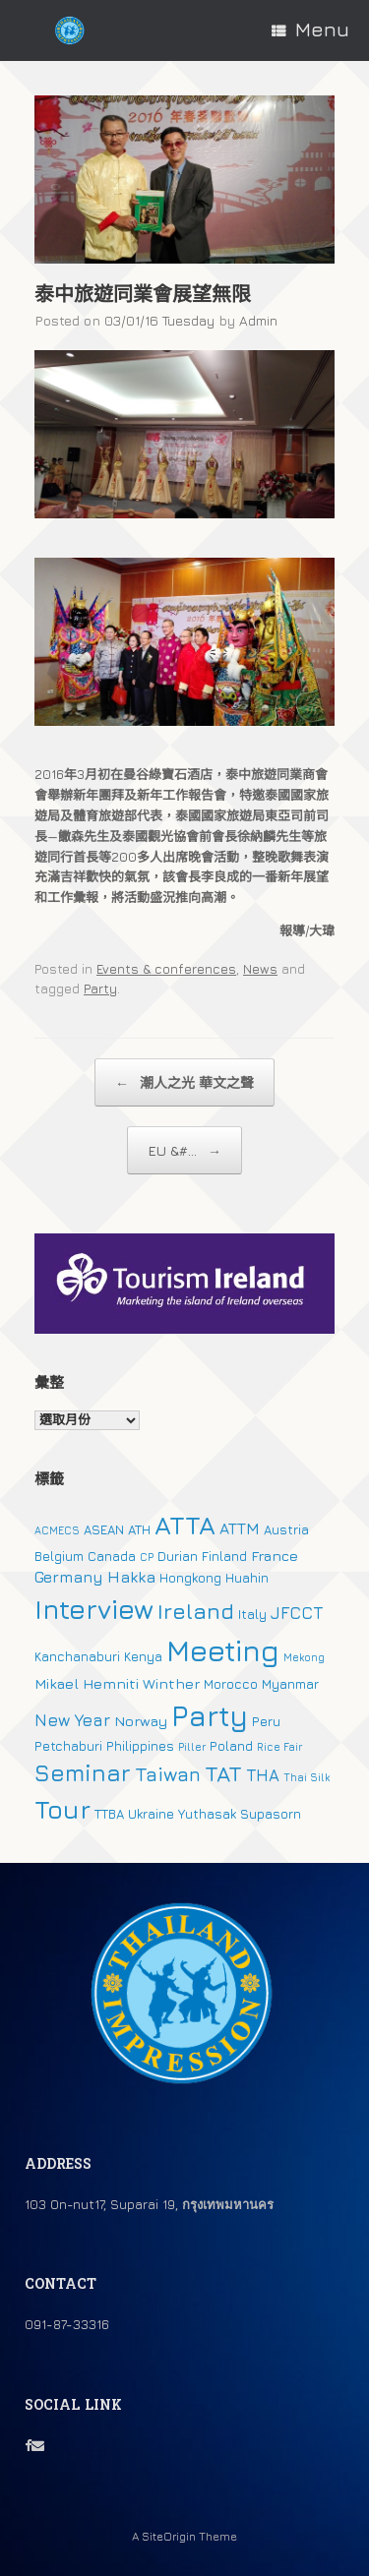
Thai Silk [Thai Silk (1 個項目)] (306, 1777)
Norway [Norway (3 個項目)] (140, 1720)
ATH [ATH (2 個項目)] (139, 1529)
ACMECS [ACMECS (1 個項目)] (57, 1530)
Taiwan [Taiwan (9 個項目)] (168, 1774)
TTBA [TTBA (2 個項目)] (109, 1814)
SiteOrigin (169, 2537)
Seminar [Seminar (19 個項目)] (82, 1772)
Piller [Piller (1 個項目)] (192, 1747)
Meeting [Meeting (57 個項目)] (222, 1650)
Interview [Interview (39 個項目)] (94, 1609)
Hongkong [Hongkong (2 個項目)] (190, 1578)
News (260, 969)
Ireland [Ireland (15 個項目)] (195, 1611)
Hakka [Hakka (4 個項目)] (131, 1577)
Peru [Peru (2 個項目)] (266, 1721)
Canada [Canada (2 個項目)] (112, 1556)
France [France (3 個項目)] (274, 1555)
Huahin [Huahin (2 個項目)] (247, 1578)
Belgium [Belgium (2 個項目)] (59, 1556)
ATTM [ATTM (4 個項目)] (239, 1528)
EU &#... (184, 1150)
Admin (258, 320)
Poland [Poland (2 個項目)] (231, 1746)
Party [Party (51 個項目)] (209, 1715)
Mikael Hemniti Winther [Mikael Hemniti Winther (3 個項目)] (117, 1683)
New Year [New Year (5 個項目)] (72, 1720)
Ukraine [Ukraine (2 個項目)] (151, 1814)
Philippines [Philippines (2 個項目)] (140, 1746)
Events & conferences (166, 969)
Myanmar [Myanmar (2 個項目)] (290, 1684)
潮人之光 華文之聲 (184, 1082)
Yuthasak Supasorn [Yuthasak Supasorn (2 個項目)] (239, 1814)
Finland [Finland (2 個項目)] (224, 1556)
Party (100, 988)
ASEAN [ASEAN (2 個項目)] (104, 1529)
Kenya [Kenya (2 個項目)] (143, 1656)
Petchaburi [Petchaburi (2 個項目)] (68, 1746)
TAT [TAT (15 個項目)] (223, 1773)
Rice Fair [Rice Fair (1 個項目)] (279, 1747)
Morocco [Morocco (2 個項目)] (231, 1684)
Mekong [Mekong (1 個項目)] (304, 1657)
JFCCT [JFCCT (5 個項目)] (297, 1613)
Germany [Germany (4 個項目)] (68, 1577)
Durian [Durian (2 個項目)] (177, 1556)
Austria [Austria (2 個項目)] (286, 1529)
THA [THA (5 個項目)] (262, 1775)
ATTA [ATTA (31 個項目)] (184, 1525)
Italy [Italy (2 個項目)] (252, 1614)
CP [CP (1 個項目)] (147, 1557)
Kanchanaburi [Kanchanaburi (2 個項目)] (77, 1656)
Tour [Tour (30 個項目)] (62, 1809)
